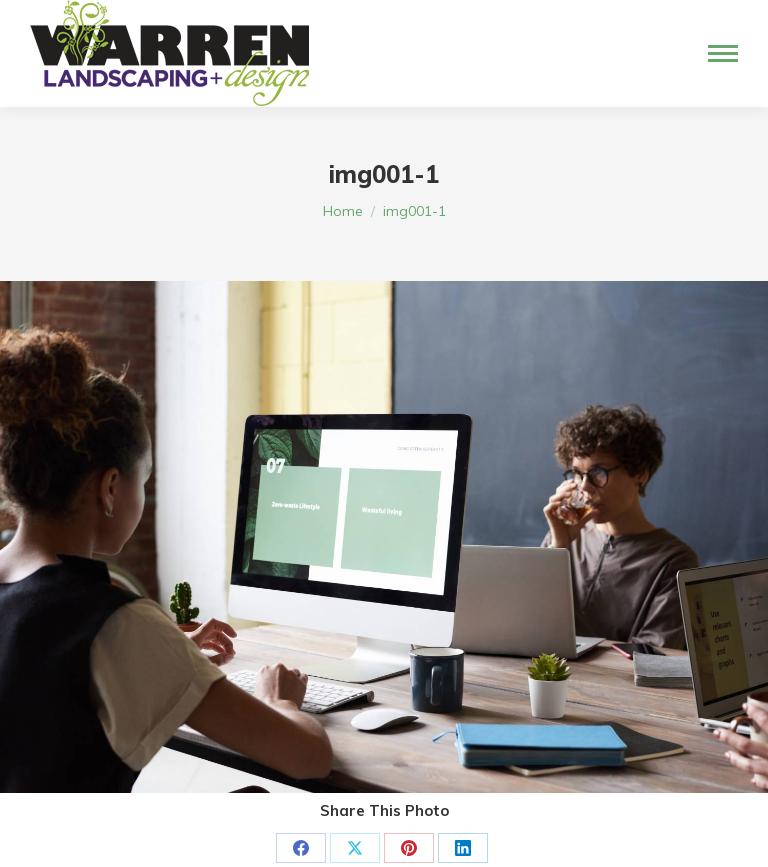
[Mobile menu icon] (723, 53)
